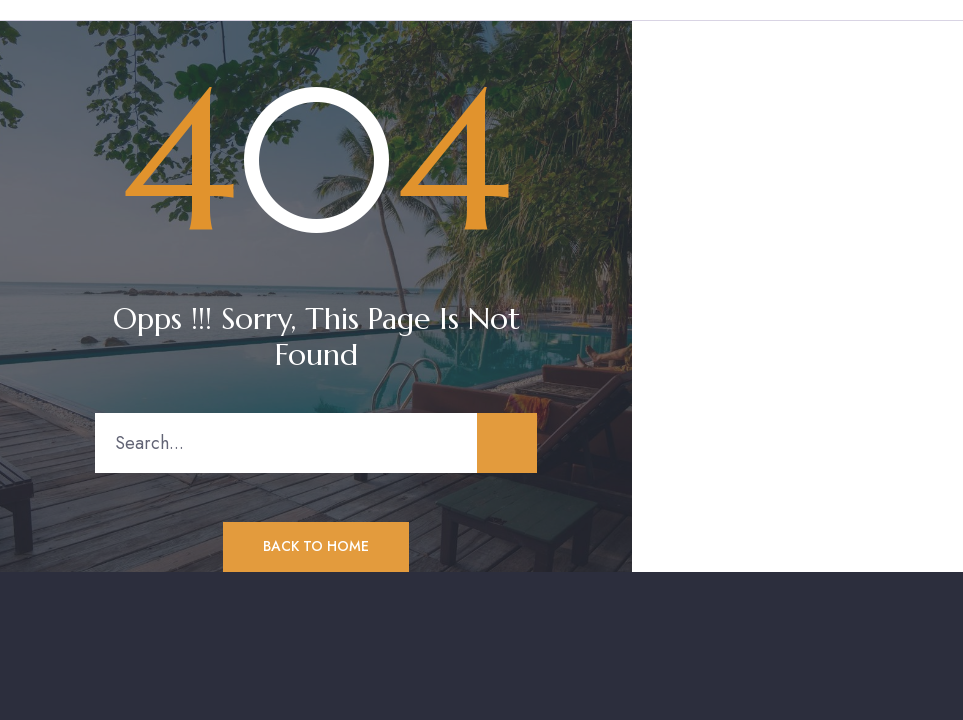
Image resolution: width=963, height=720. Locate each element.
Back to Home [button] (316, 546)
